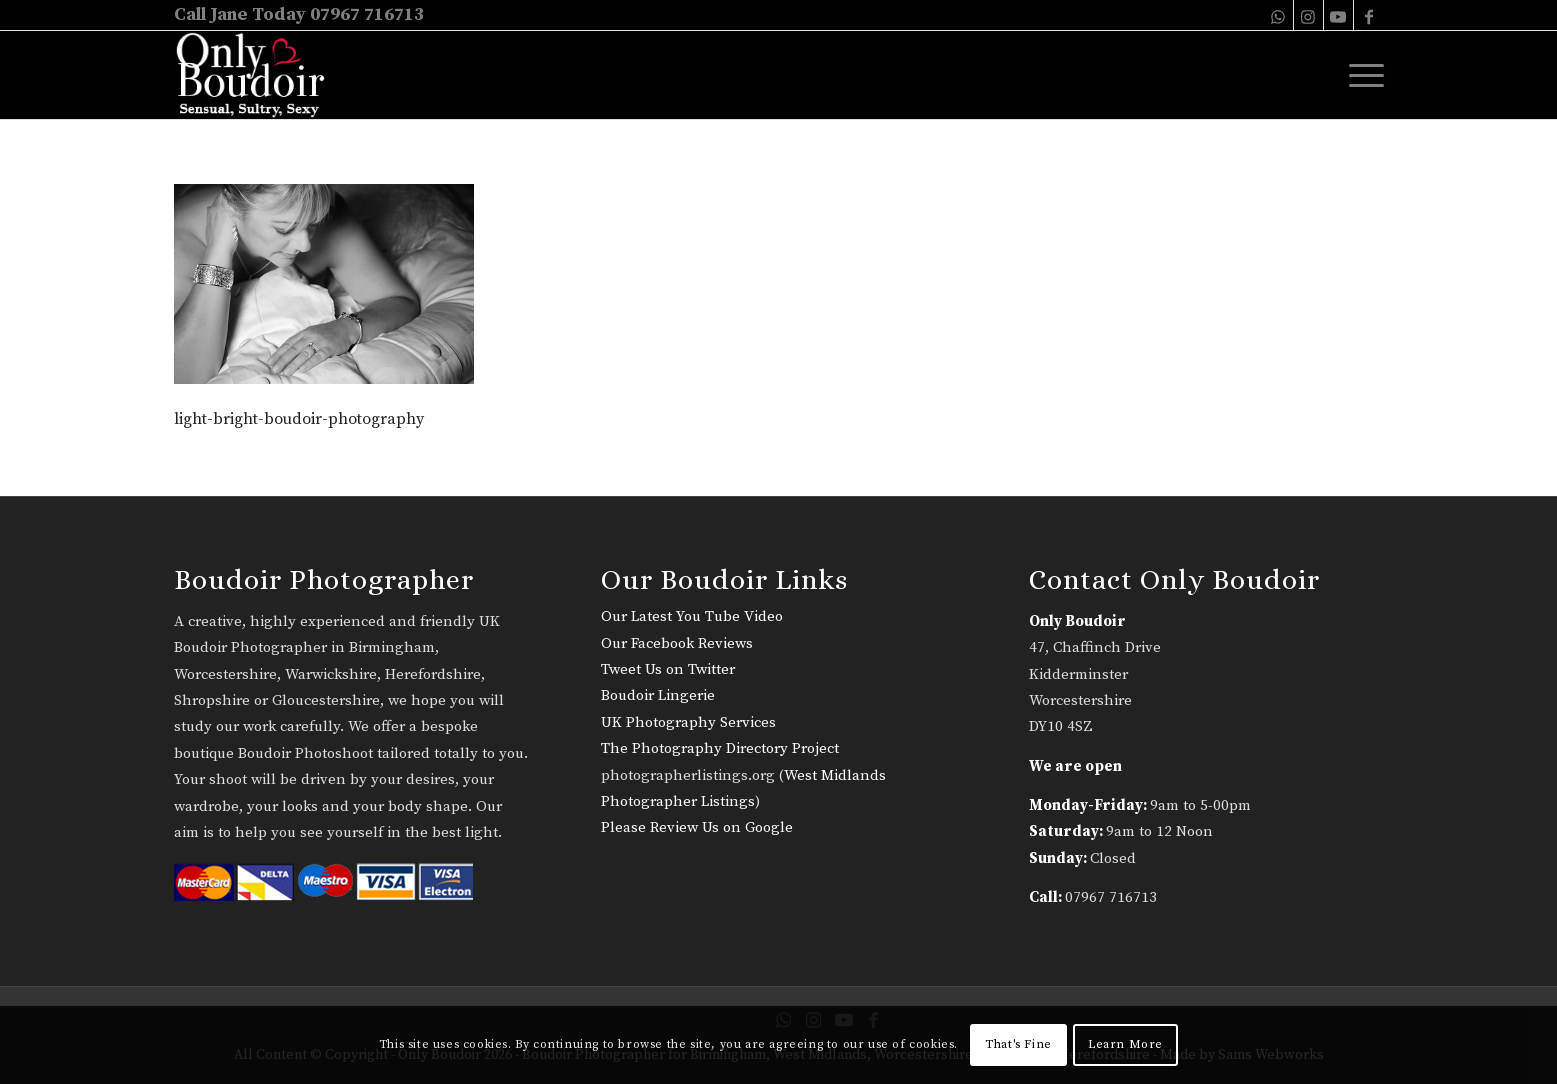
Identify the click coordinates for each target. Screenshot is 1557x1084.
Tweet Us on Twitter (668, 669)
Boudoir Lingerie (658, 695)
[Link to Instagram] (1308, 15)
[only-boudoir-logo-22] (259, 75)
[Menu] (1360, 75)
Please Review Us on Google (697, 827)
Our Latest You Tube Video (692, 616)
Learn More (1125, 1044)
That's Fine (1018, 1044)
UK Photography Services (688, 722)
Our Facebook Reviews (677, 643)
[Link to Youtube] (1338, 15)
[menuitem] (1360, 75)
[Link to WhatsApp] (1278, 15)
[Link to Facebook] (1369, 15)
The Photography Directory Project (720, 748)
